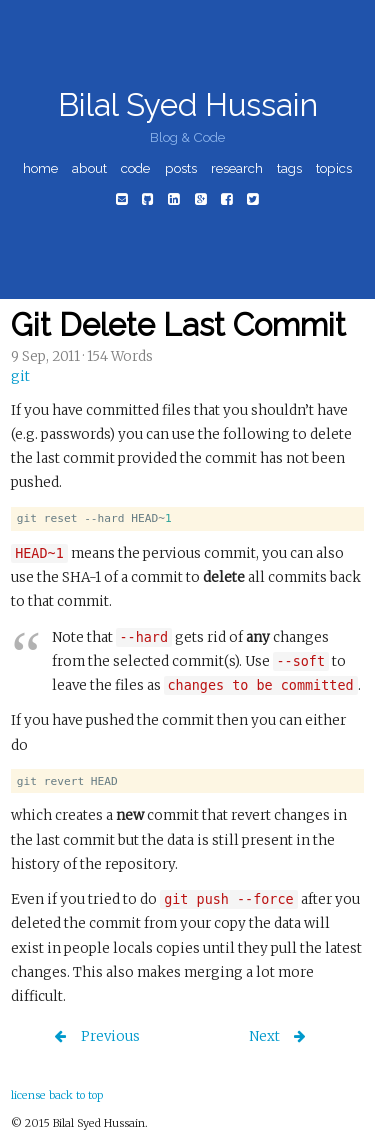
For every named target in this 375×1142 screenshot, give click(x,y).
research (237, 168)
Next (266, 1036)
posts (181, 168)
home (40, 168)
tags (289, 168)
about (89, 168)
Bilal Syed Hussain (188, 105)
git (20, 376)
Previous (109, 1036)
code (135, 168)
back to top (76, 1095)
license (28, 1095)
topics (334, 168)
